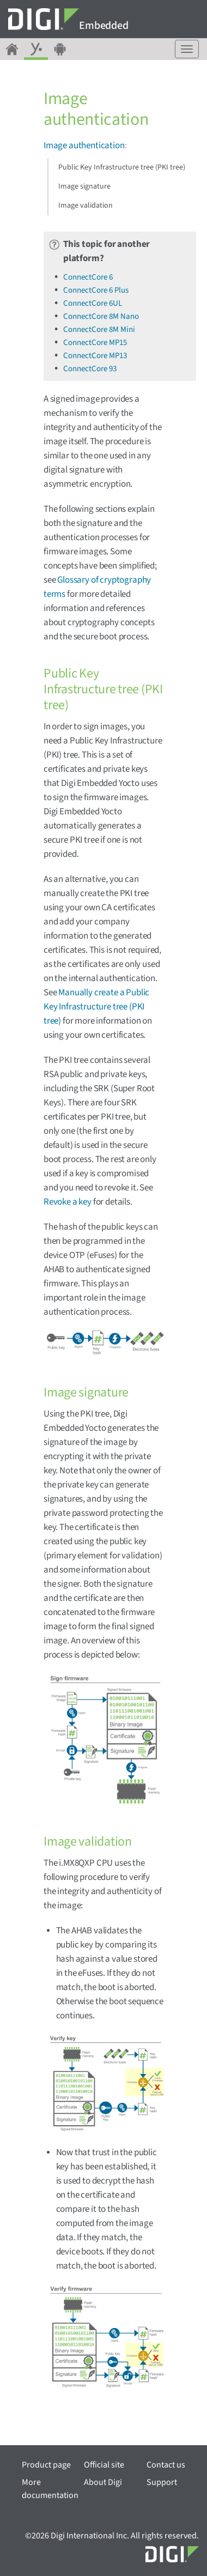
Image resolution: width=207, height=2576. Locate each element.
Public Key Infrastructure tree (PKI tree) (121, 167)
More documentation (50, 2488)
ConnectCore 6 (88, 277)
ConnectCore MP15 (95, 342)
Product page (46, 2465)
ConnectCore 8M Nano (101, 316)
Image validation (85, 205)
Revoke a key (68, 1201)
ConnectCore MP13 (95, 355)
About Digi (103, 2482)
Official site (104, 2465)
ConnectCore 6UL (92, 303)
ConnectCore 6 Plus (96, 290)
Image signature (84, 186)
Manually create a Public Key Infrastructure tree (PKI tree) (96, 1006)
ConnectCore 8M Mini (99, 329)
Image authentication (84, 145)
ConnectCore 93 (90, 368)
